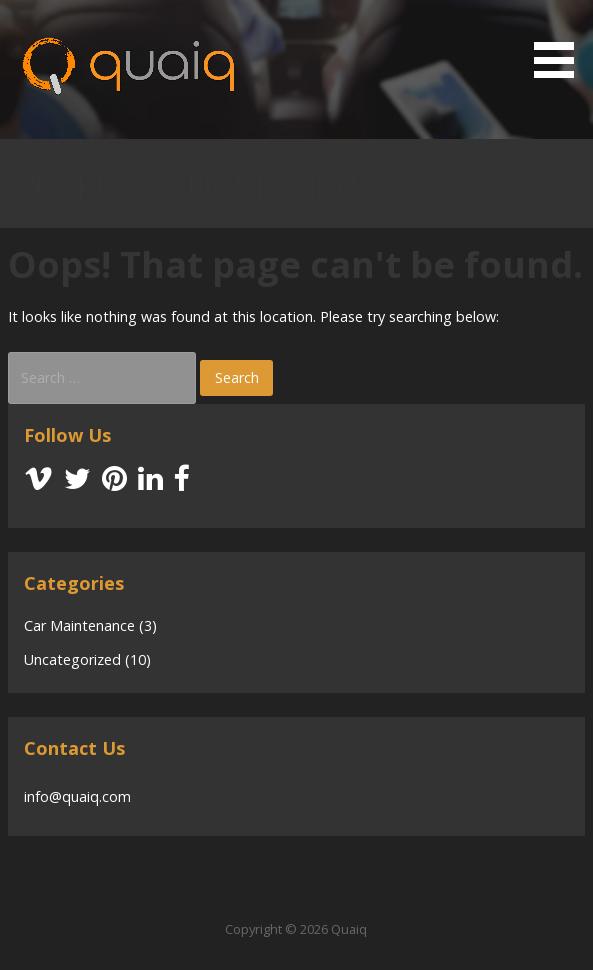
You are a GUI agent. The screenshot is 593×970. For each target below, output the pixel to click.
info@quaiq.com (77, 796)
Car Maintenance (79, 625)
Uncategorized (72, 659)
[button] (561, 42)
